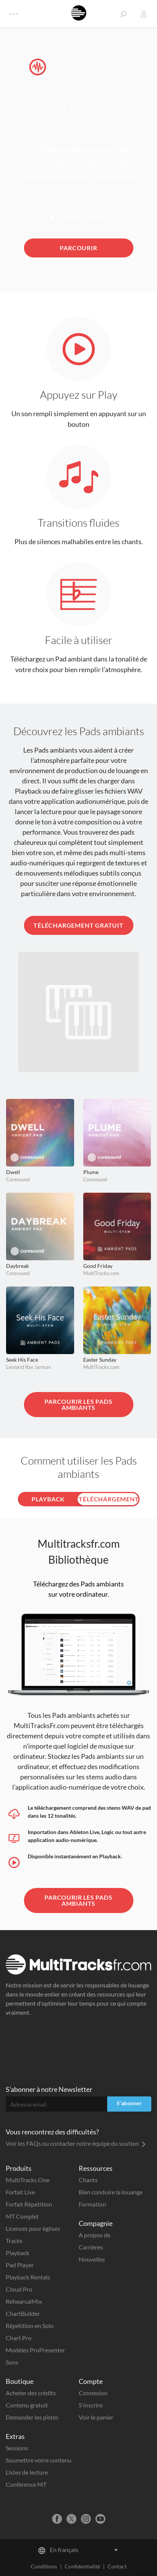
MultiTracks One (27, 2179)
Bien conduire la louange (111, 2192)
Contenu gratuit (27, 2405)
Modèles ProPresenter (35, 2349)
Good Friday (98, 1266)
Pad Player (20, 2264)
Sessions (17, 2447)
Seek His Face (22, 1359)
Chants (88, 2179)
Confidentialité (82, 2566)
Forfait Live (20, 2192)
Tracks (14, 2240)
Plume (90, 1172)
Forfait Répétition (29, 2204)
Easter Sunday (99, 1359)
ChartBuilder (23, 2313)
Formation (92, 2204)
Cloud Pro (19, 2289)
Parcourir (78, 247)
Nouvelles (92, 2259)
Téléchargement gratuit (78, 925)
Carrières (91, 2247)
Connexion (93, 2392)
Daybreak (17, 1266)
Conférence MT (26, 2484)
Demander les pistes (32, 2417)
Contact (117, 2566)
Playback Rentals (28, 2277)
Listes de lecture (27, 2472)
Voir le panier (96, 2417)
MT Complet (22, 2216)
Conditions (44, 2566)
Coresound (18, 1179)
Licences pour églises (33, 2228)
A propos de (94, 2234)
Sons (12, 2362)
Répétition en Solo (30, 2325)
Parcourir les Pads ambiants (78, 1404)
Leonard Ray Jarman (28, 1367)
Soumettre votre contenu (38, 2460)
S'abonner (129, 2103)
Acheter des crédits (31, 2392)
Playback (17, 2252)
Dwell (13, 1172)
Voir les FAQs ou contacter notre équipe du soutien (76, 2143)
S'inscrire (91, 2405)
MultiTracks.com (101, 1273)
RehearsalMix (24, 2301)
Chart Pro (19, 2337)
